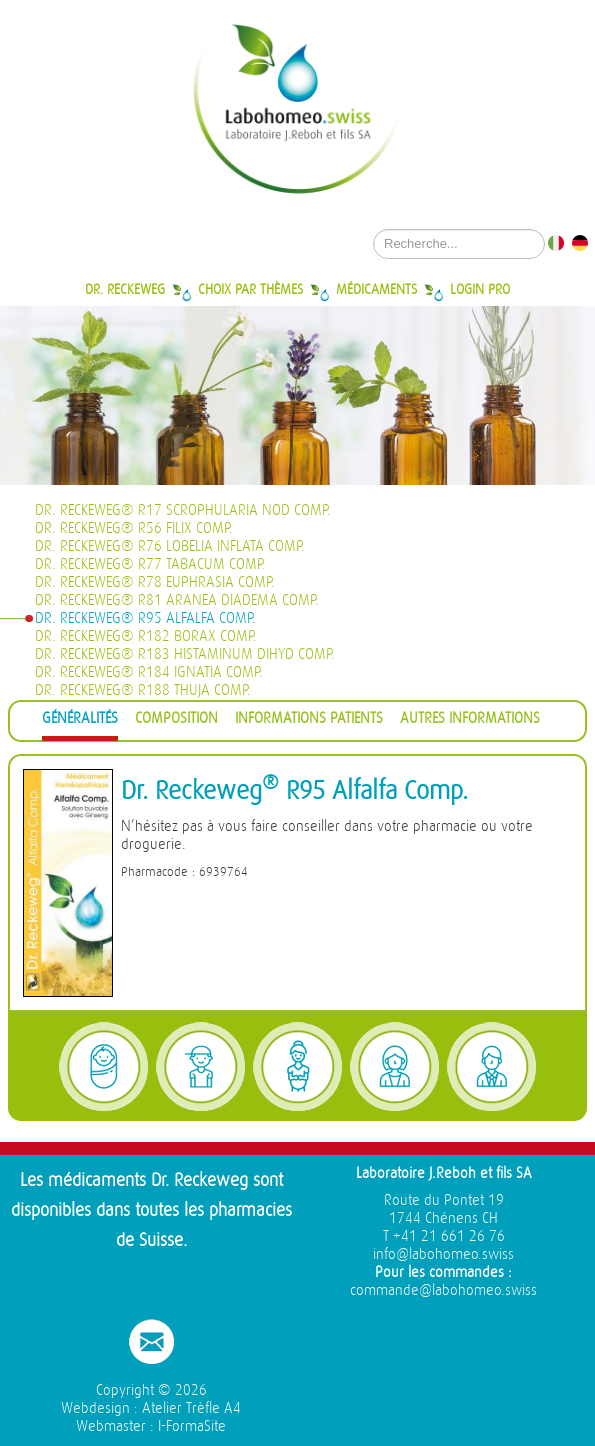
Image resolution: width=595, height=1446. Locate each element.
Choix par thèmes (250, 289)
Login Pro (480, 289)
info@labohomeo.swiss (443, 1254)
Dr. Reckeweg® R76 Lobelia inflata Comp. (170, 546)
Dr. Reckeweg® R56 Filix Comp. (134, 528)
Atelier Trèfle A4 (191, 1408)
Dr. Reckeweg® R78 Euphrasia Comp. (155, 582)
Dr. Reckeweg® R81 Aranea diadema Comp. (177, 600)
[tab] (80, 721)
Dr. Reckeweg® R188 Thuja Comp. (143, 690)
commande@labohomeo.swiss (443, 1290)
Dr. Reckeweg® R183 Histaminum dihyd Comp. (185, 654)
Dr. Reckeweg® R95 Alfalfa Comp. (145, 618)
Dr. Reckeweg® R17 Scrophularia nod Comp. (183, 510)
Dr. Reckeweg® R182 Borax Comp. (146, 636)
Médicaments (376, 289)
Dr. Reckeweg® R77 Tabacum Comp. (150, 564)
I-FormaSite (192, 1426)
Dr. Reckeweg (125, 289)
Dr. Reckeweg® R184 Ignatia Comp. (149, 672)
